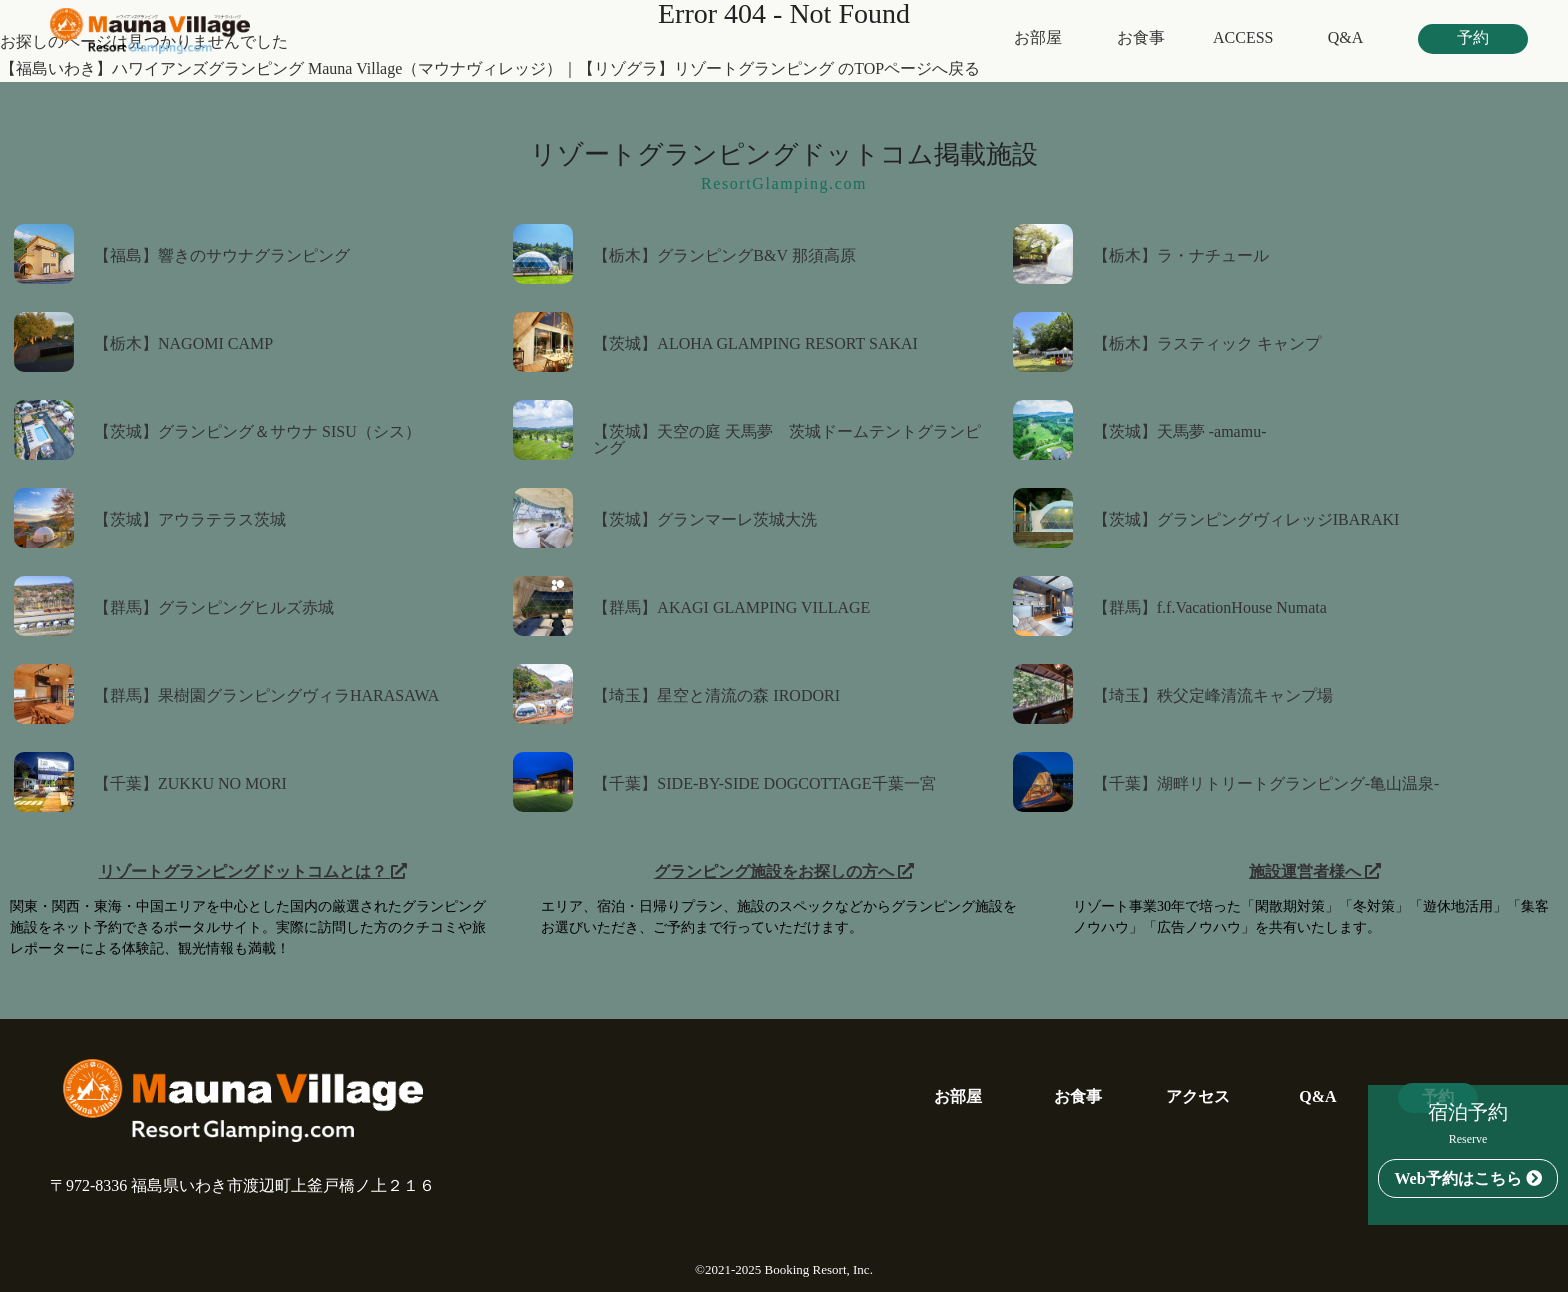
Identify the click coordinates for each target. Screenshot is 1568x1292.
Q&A (1346, 38)
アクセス (1198, 1097)
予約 (1473, 38)
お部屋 (1038, 38)
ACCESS (1243, 38)
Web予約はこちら (1467, 1178)
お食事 (1141, 38)
